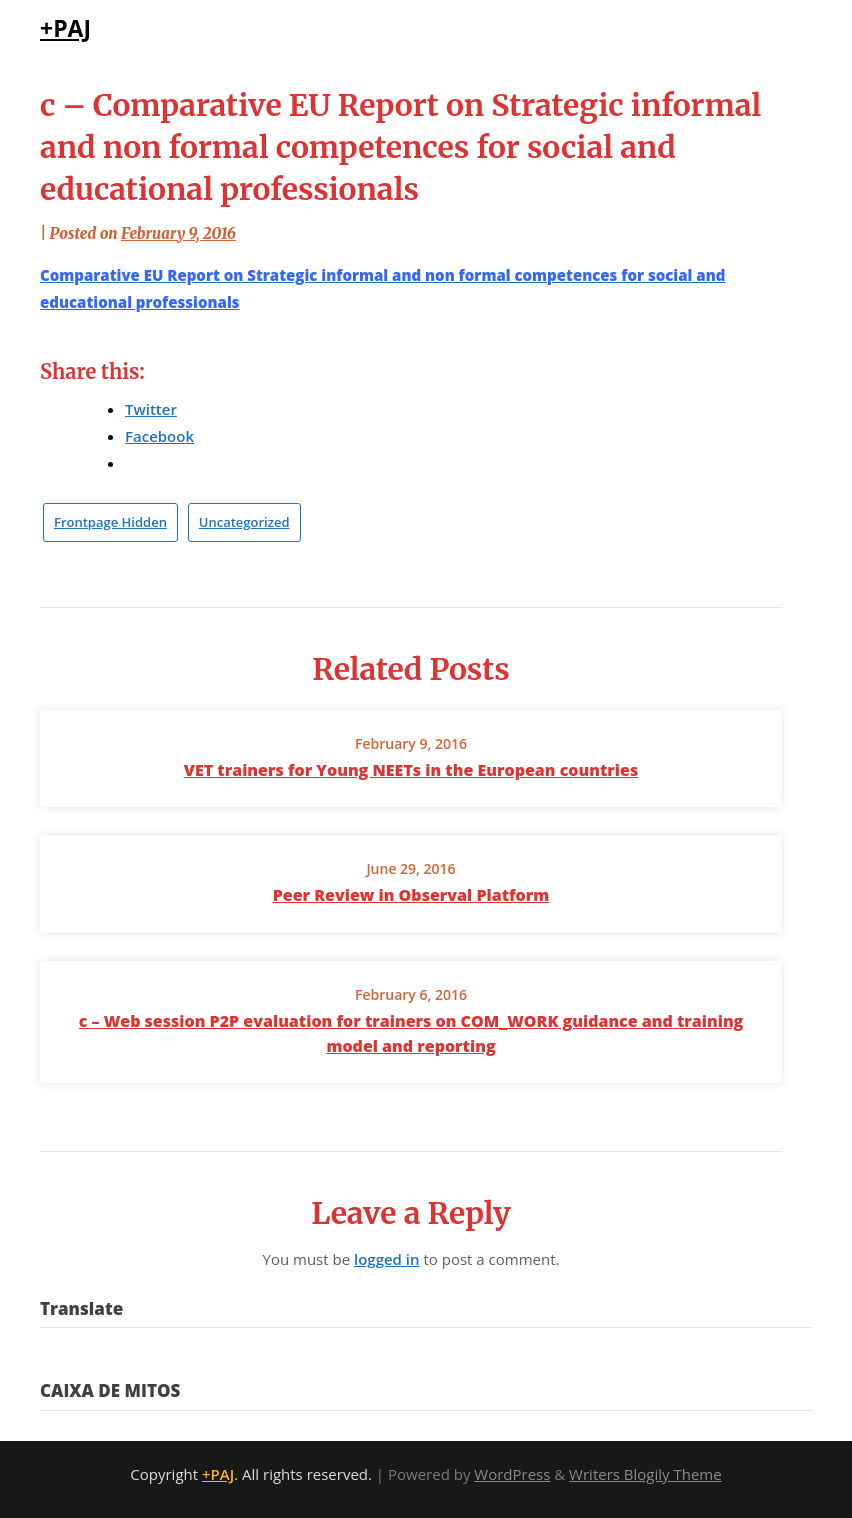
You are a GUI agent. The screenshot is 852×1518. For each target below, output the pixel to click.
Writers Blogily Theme (645, 1474)
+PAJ (65, 28)
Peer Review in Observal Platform (411, 895)
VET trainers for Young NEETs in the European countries (411, 770)
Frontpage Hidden (110, 522)
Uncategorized (244, 522)
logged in (387, 1259)
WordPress (512, 1474)
